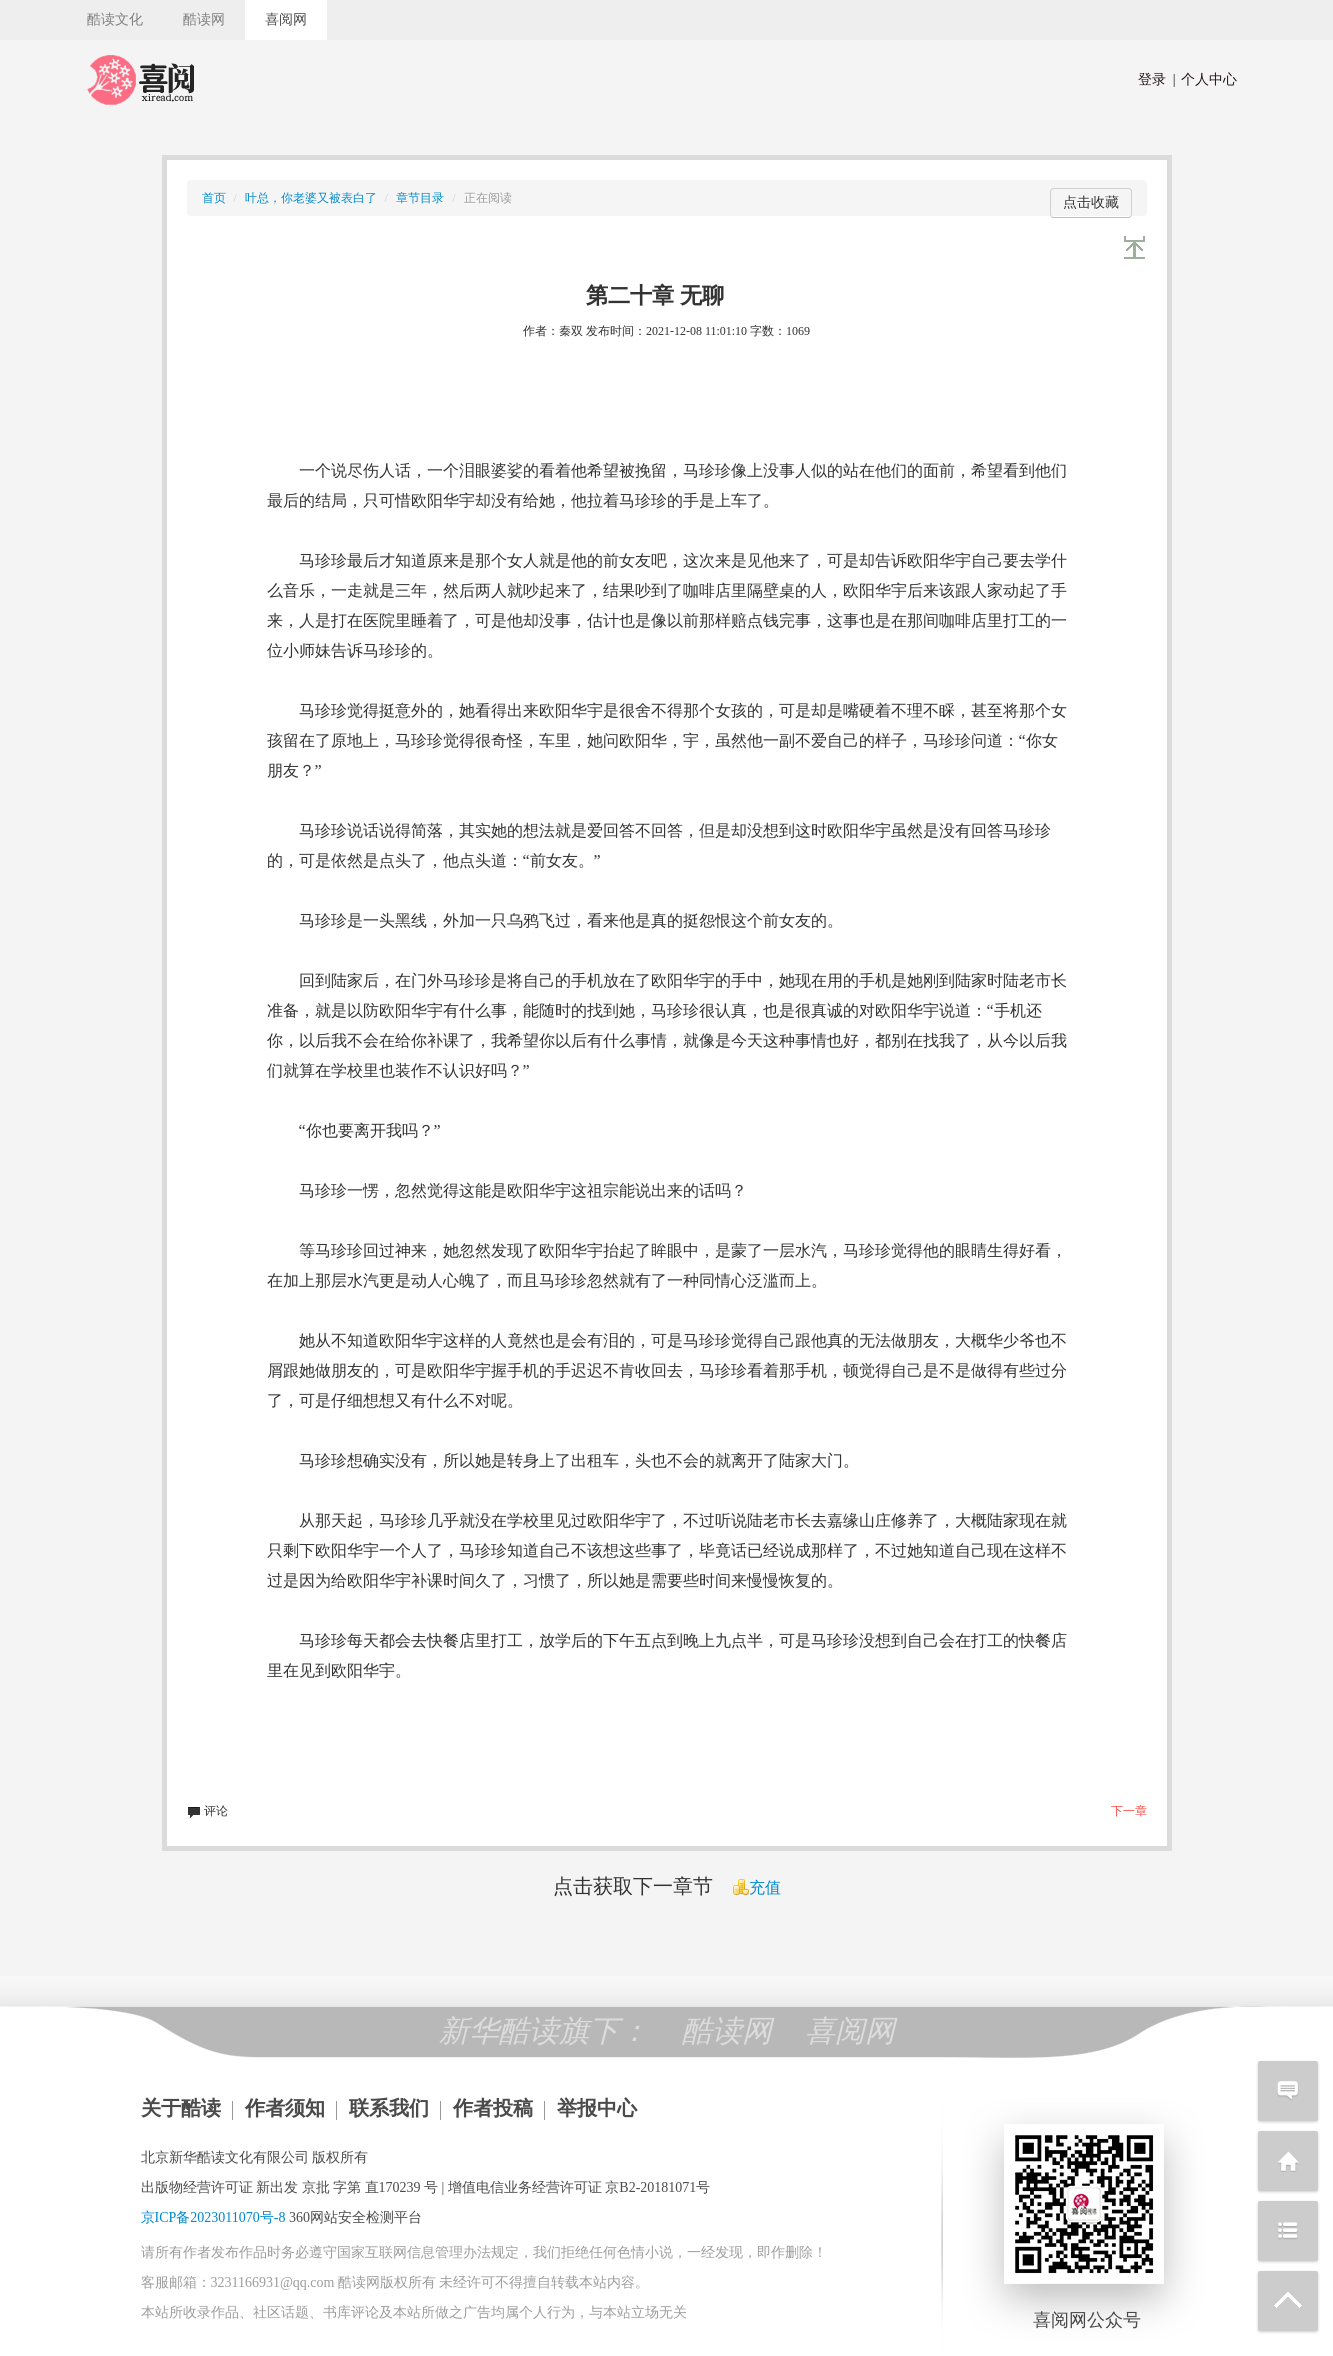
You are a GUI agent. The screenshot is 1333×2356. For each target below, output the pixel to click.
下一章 (1129, 1811)
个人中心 (1205, 79)
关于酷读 (181, 2108)
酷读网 (204, 19)
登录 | (1157, 79)
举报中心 (597, 2108)
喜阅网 (286, 19)
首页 (214, 198)
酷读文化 (115, 19)
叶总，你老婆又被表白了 (311, 198)
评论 (207, 1811)
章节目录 (420, 198)
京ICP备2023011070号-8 (213, 2217)
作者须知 (285, 2108)
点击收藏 (1091, 202)
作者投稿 (493, 2108)
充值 (757, 1887)
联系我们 (389, 2108)
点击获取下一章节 (633, 1886)
